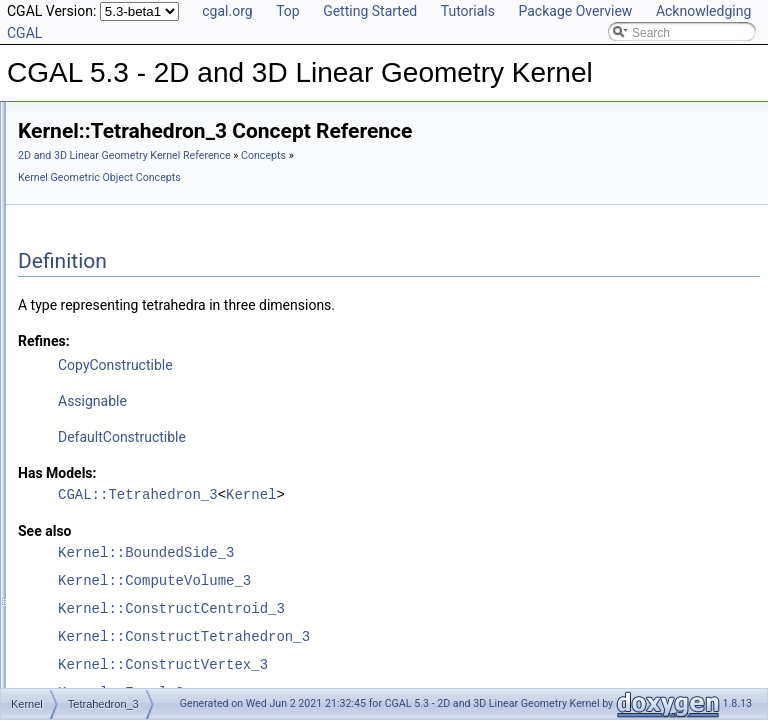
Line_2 (100, 141)
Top (288, 11)
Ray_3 (99, 317)
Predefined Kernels (101, 603)
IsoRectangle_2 (123, 119)
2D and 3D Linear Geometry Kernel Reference (374, 155)
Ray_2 (99, 295)
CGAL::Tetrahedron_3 (388, 494)
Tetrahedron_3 (120, 405)
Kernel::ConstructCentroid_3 (421, 608)
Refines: (294, 341)
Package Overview (575, 11)
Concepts (290, 177)
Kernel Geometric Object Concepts (404, 177)
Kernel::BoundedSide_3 (396, 552)
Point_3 (102, 273)
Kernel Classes (90, 669)
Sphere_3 (108, 383)
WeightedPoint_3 (127, 537)
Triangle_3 (110, 449)
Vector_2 (105, 471)
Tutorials (468, 11)
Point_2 (102, 251)
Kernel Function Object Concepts (154, 559)
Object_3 (106, 207)
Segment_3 (112, 361)
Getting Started (370, 11)
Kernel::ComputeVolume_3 (404, 580)
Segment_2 (112, 339)
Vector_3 (105, 493)
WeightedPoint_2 (127, 515)
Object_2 (106, 185)
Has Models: (307, 473)
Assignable (342, 401)
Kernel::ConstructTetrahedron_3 (434, 636)
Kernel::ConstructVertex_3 (413, 664)
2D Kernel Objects (98, 625)
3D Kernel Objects (98, 647)
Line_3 (100, 163)
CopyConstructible (365, 365)
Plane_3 (104, 229)
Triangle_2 (110, 427)
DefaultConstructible (372, 437)
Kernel (83, 581)
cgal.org (227, 11)
